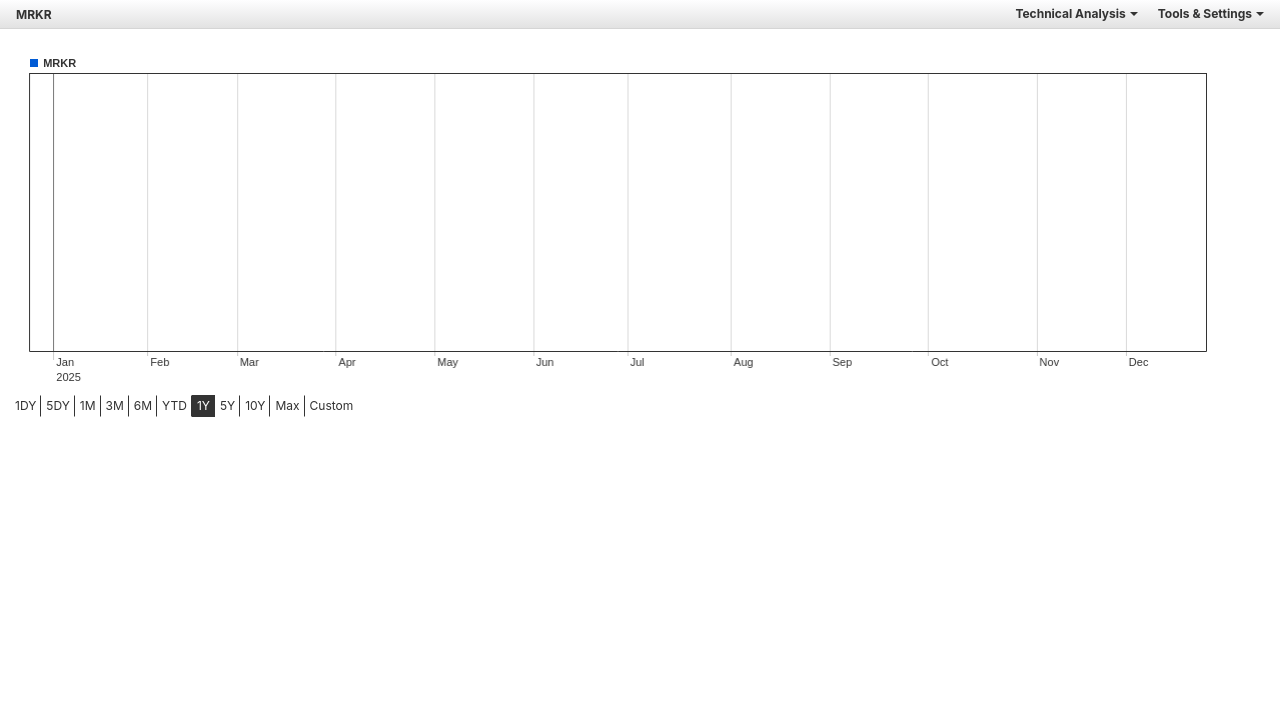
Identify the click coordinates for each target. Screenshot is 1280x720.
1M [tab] (88, 405)
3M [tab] (115, 405)
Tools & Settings (1211, 13)
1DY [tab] (25, 405)
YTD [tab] (174, 405)
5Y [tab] (227, 405)
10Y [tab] (255, 405)
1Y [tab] (203, 405)
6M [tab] (143, 405)
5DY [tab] (58, 405)
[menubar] (157, 406)
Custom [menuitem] (332, 405)
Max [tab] (287, 405)
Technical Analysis (1076, 13)
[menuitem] (25, 406)
